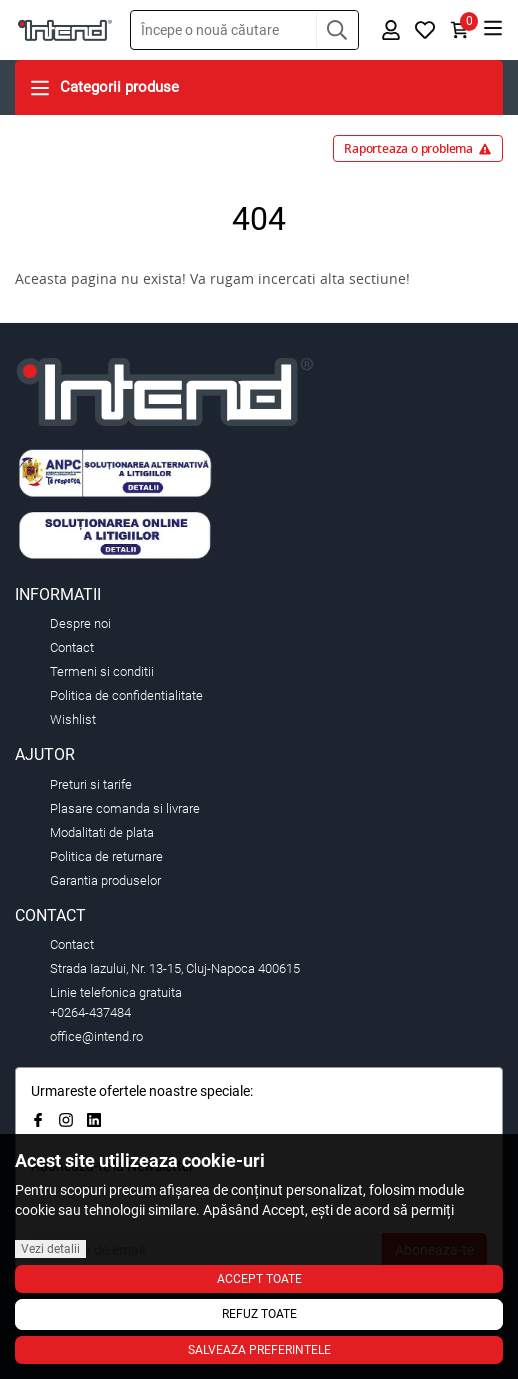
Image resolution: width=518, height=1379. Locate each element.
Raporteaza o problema (418, 148)
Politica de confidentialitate (126, 695)
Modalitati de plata (102, 832)
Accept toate (259, 1279)
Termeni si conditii (102, 671)
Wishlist (73, 719)
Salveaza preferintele (259, 1350)
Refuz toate (259, 1314)
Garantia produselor (105, 880)
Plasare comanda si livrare (125, 808)
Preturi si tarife (91, 784)
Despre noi (80, 623)
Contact (72, 647)
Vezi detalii (50, 1249)
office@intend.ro (96, 1036)
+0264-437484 (90, 1012)
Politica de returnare (106, 856)
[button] (337, 30)
